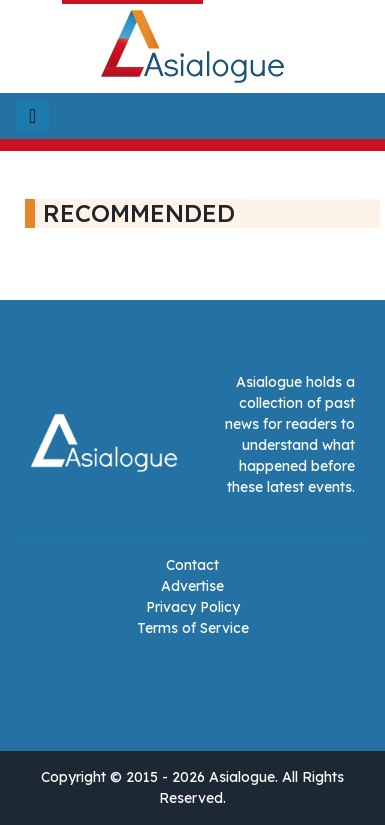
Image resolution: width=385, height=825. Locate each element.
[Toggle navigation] (32, 116)
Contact (192, 565)
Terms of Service (193, 628)
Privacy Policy (193, 607)
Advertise (192, 586)
